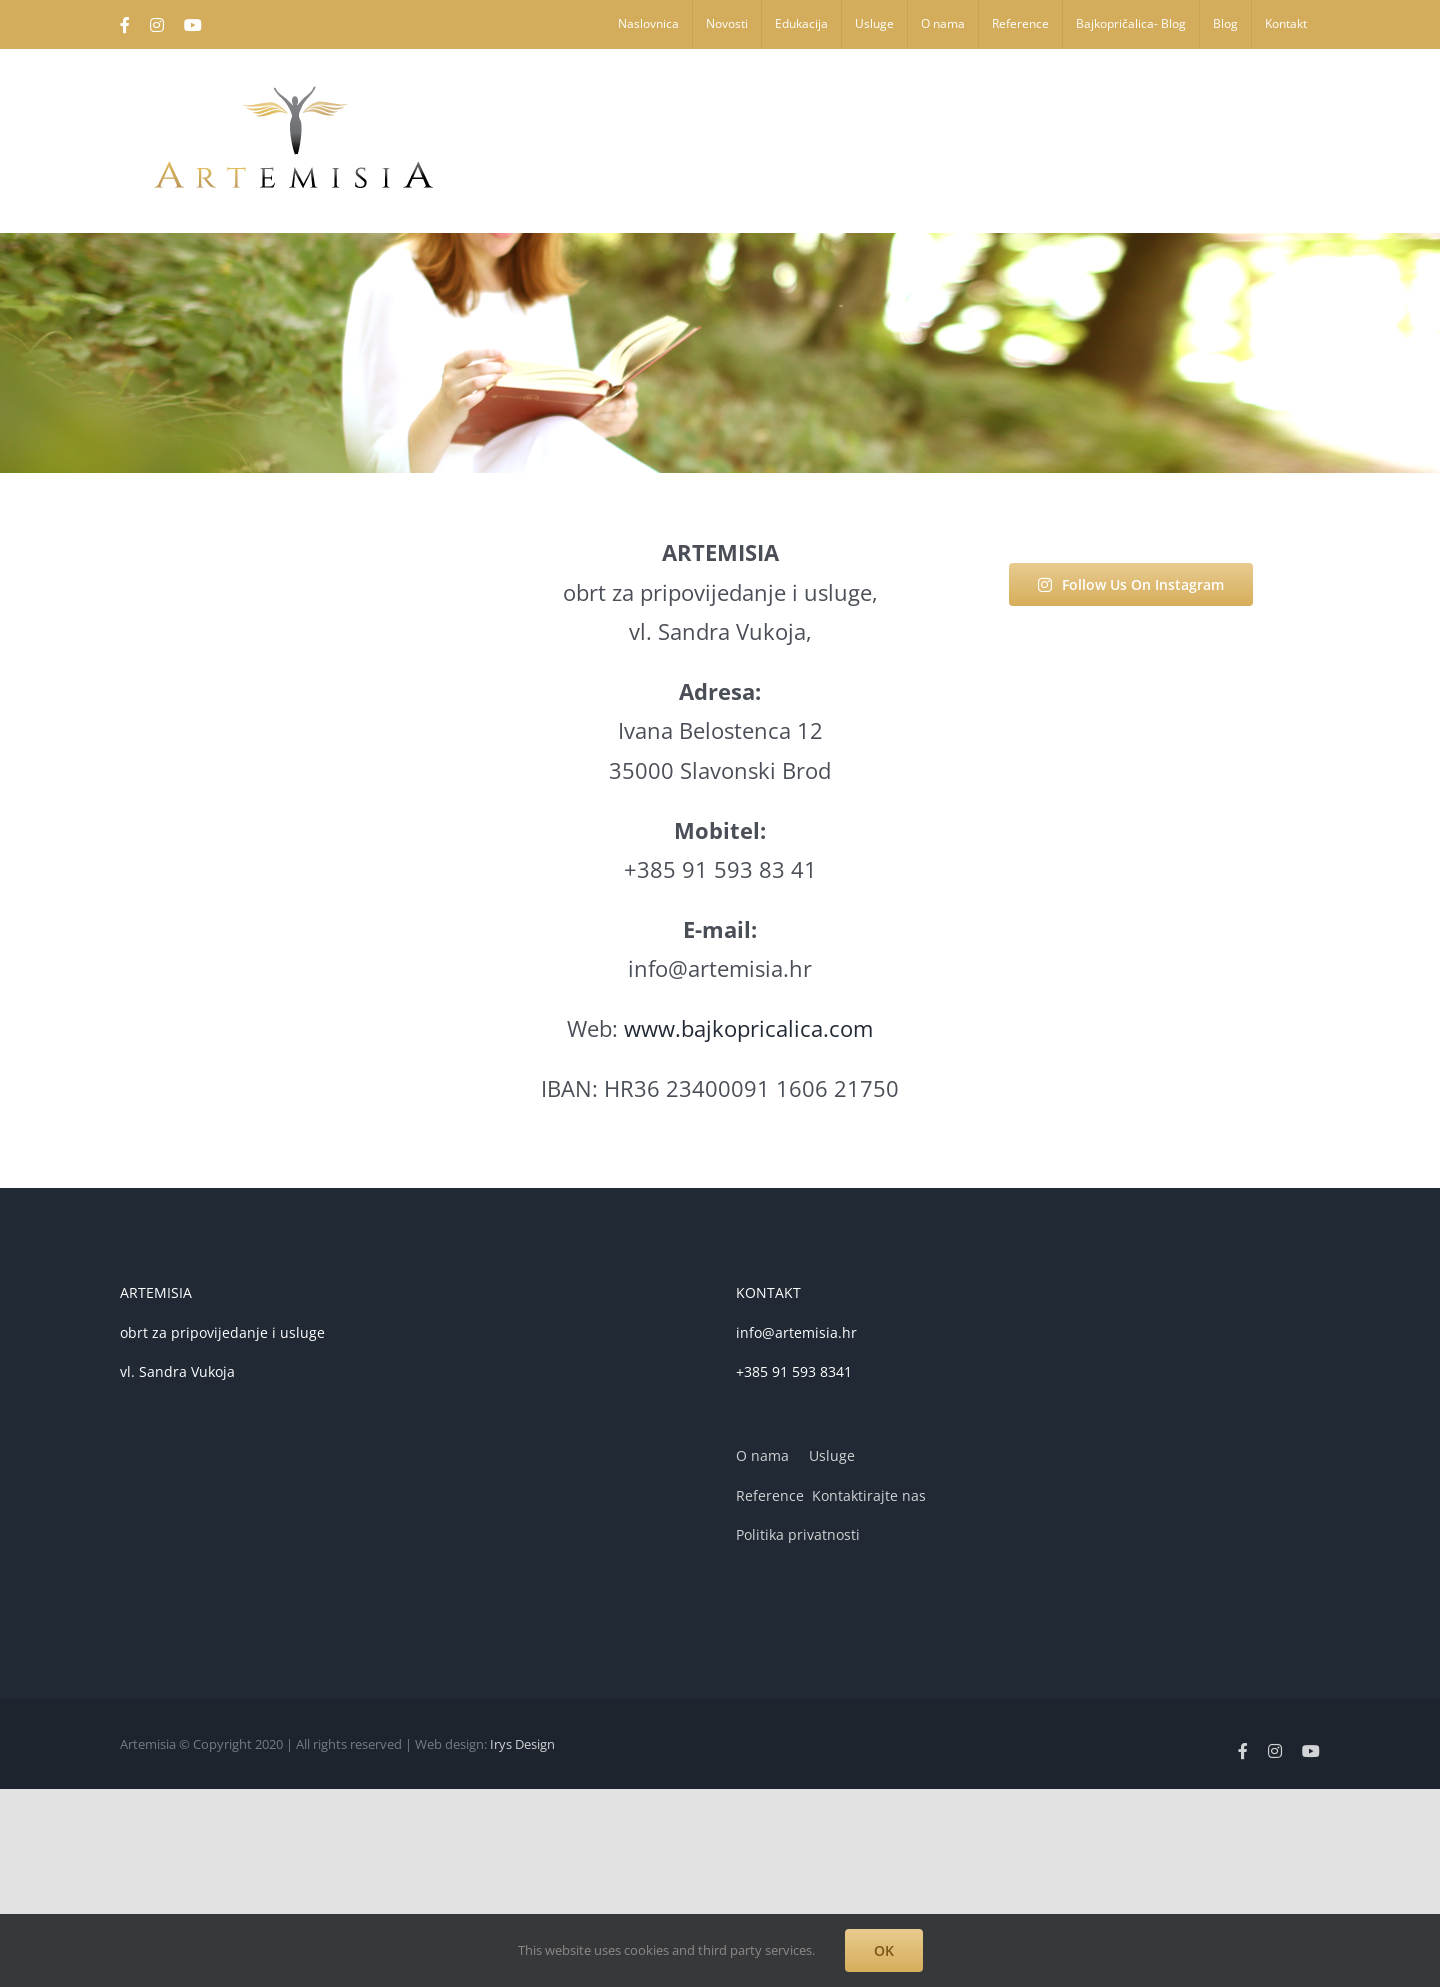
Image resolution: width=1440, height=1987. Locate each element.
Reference (770, 1495)
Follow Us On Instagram (1131, 584)
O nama (762, 1455)
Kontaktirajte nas (869, 1495)
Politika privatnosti (798, 1534)
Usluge (832, 1455)
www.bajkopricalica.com (748, 1028)
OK (884, 1950)
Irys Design (522, 1744)
